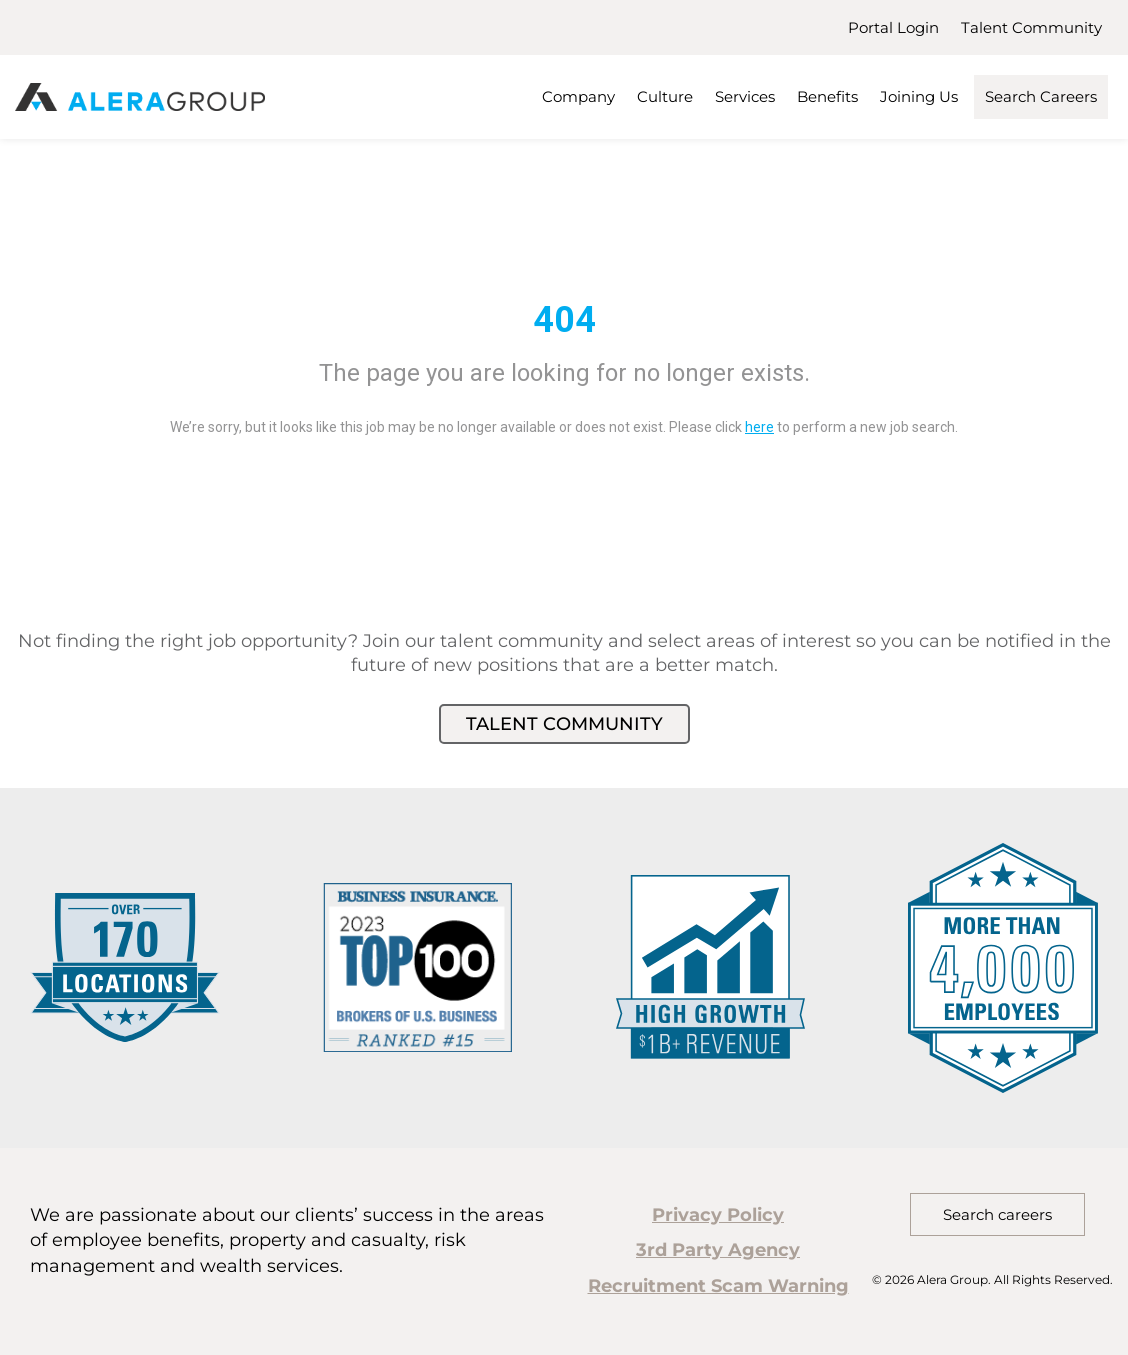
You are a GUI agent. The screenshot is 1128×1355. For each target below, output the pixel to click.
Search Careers (1041, 96)
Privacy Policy (718, 1215)
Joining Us (919, 96)
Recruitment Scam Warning (718, 1286)
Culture (665, 96)
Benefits (827, 96)
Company (578, 96)
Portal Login (893, 27)
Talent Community (1031, 27)
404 (564, 320)
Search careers (997, 1214)
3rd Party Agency (718, 1250)
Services (745, 96)
